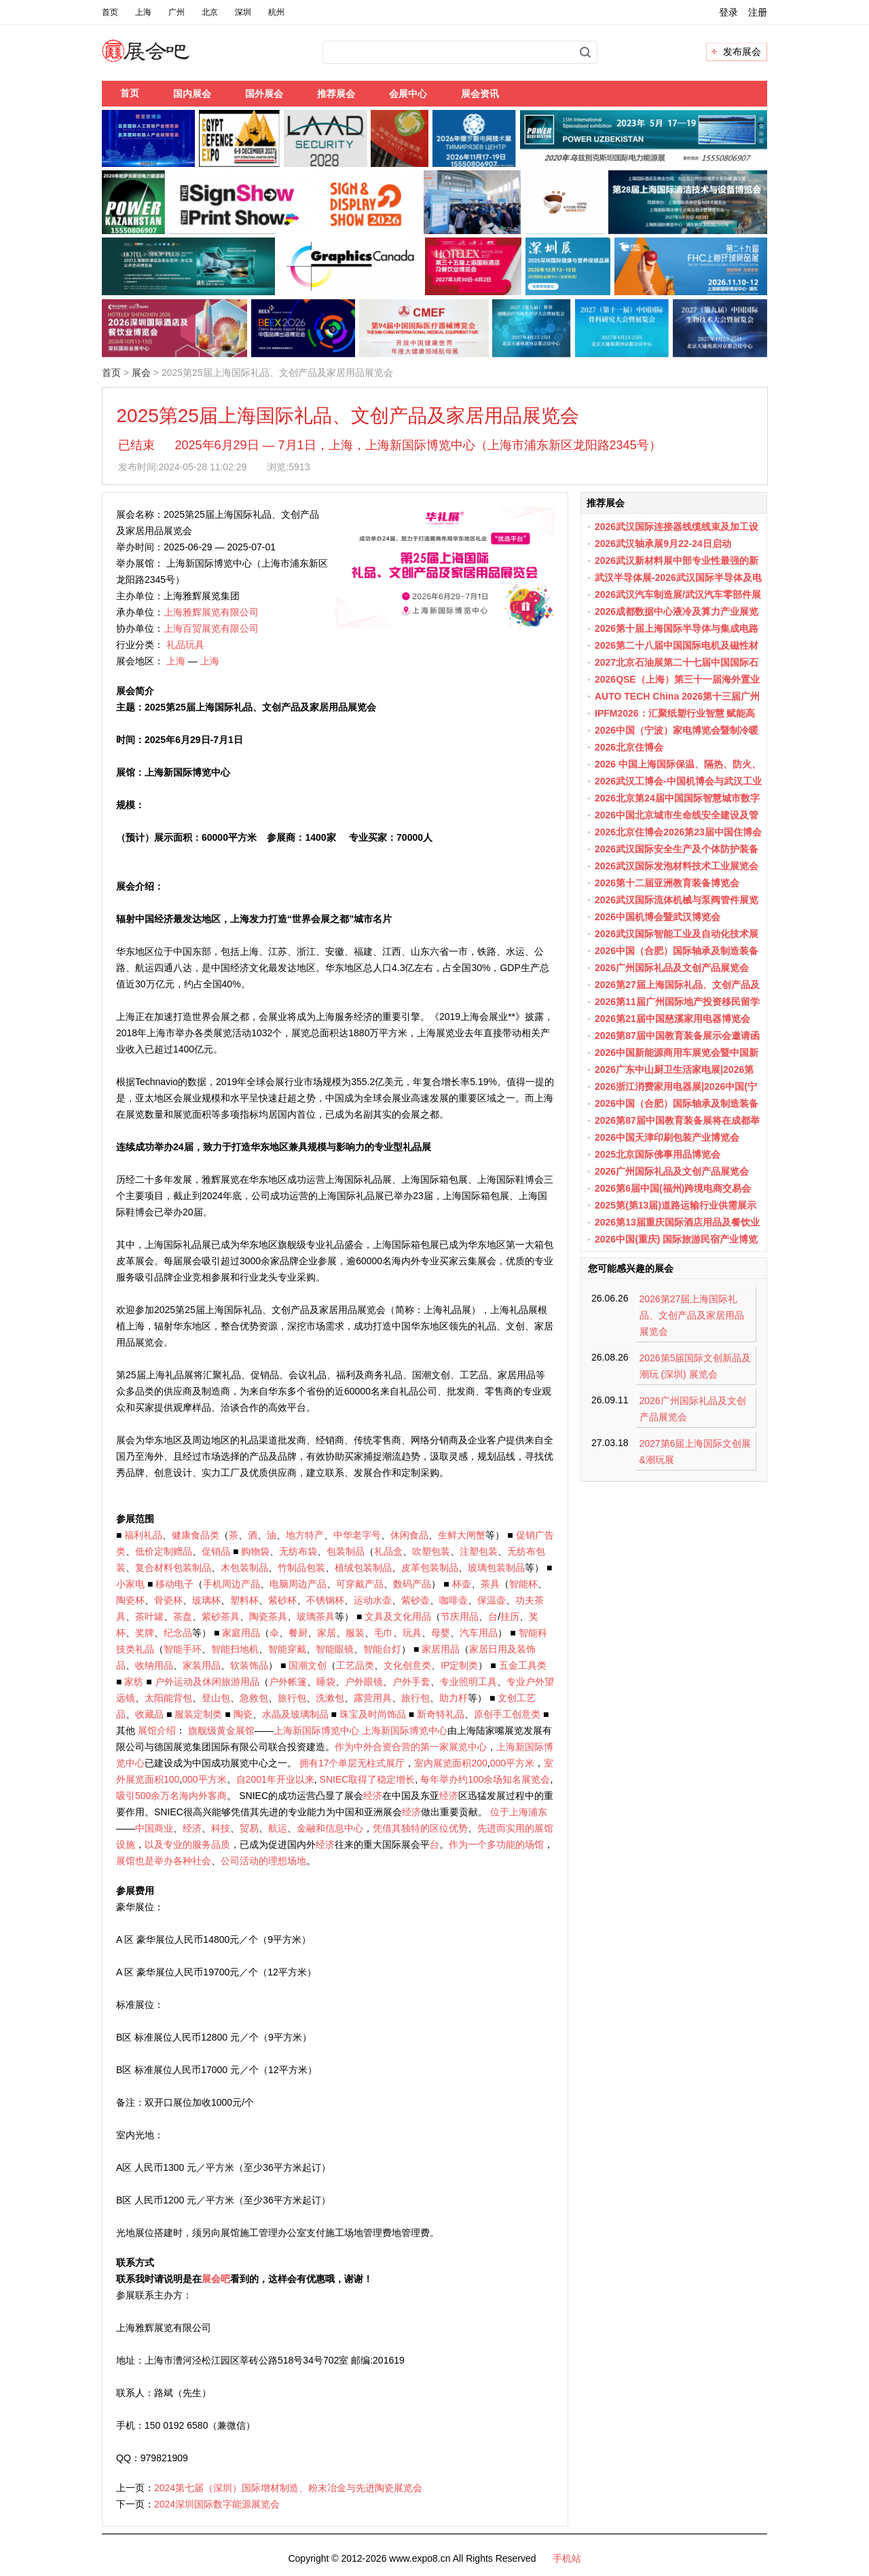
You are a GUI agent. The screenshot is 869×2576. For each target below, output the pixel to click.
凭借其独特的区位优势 (420, 1828)
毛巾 (383, 1632)
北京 (210, 12)
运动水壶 (373, 1600)
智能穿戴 (287, 1649)
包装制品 (346, 1551)
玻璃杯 (206, 1600)
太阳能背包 (168, 1697)
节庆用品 (460, 1616)
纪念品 (178, 1632)
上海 (143, 12)
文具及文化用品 (398, 1616)
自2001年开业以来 (275, 1779)
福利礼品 (143, 1535)
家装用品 (202, 1665)
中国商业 (154, 1828)
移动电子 (174, 1583)
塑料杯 (244, 1600)
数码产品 (412, 1583)
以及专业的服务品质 (187, 1844)
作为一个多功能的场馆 (496, 1844)
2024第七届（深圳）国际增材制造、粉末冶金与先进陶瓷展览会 (288, 2487)
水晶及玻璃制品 (295, 1714)
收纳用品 (154, 1665)
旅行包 (292, 1697)
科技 (220, 1828)
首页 (110, 12)
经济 (372, 1795)
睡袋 (325, 1681)
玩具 (412, 1632)
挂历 (509, 1616)
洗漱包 (330, 1697)
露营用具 (373, 1697)
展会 (141, 372)
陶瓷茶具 (268, 1616)
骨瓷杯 (168, 1600)
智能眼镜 (335, 1649)
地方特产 (305, 1535)
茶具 (490, 1583)
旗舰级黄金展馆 (221, 1730)
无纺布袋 (298, 1551)
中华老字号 (357, 1535)
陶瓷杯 (130, 1600)
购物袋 (255, 1551)
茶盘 (182, 1616)
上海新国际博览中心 (316, 1730)
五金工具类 (523, 1665)
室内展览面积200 (450, 1763)
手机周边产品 (231, 1583)
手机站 (567, 2558)
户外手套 (411, 1681)
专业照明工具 (468, 1681)
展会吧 (162, 59)
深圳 (243, 12)
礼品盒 (388, 1551)
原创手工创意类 (507, 1714)
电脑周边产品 (298, 1583)
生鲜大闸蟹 (461, 1535)
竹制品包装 (301, 1567)
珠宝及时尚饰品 (372, 1714)
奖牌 (144, 1632)
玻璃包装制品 (496, 1567)
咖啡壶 (453, 1600)
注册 (757, 12)
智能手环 (183, 1649)
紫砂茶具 (221, 1616)
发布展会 (742, 51)
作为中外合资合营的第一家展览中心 (411, 1746)
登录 (728, 12)
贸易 (249, 1828)
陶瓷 (243, 1714)
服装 (355, 1632)
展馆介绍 (157, 1730)
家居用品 (441, 1649)
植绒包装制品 (363, 1567)
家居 (326, 1632)
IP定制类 (459, 1665)
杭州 (276, 12)
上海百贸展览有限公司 (211, 628)
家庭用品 (241, 1632)
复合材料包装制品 (173, 1567)
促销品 (216, 1551)
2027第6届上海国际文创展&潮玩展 (696, 1451)
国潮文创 (308, 1665)
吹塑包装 (431, 1551)
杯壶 (461, 1583)
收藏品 (149, 1714)
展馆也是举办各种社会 (163, 1860)
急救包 (254, 1697)
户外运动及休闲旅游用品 (207, 1681)
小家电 (130, 1583)
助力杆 (453, 1697)
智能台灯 (382, 1649)
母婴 (440, 1632)
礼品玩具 (185, 644)
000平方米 (512, 1763)
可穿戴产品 (360, 1583)
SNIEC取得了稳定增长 (367, 1779)
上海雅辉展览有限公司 (211, 612)
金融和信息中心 (330, 1828)
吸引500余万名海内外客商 (171, 1795)
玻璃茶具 (316, 1616)
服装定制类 (198, 1714)
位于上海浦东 (518, 1811)
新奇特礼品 (440, 1714)
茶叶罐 (149, 1616)
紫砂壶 (415, 1600)
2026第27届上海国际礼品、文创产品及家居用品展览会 (692, 1315)
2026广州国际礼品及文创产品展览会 (693, 1408)
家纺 (133, 1681)
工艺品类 (355, 1665)
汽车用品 (479, 1632)
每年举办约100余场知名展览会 (485, 1779)
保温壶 (491, 1600)
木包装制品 (244, 1567)
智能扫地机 (235, 1649)
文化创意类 (407, 1665)
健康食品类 (195, 1535)
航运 (277, 1828)
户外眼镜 (364, 1681)
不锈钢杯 (325, 1600)
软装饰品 (249, 1665)
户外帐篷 (288, 1681)
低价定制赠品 (163, 1551)
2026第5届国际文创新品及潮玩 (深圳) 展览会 (696, 1366)
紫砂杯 (282, 1600)
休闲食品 (409, 1535)
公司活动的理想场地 (263, 1860)
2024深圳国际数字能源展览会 (217, 2504)
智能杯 (523, 1583)
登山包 (216, 1697)
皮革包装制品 (429, 1567)
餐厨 (298, 1632)
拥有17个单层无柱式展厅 (352, 1763)
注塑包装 (479, 1551)
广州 (176, 12)
